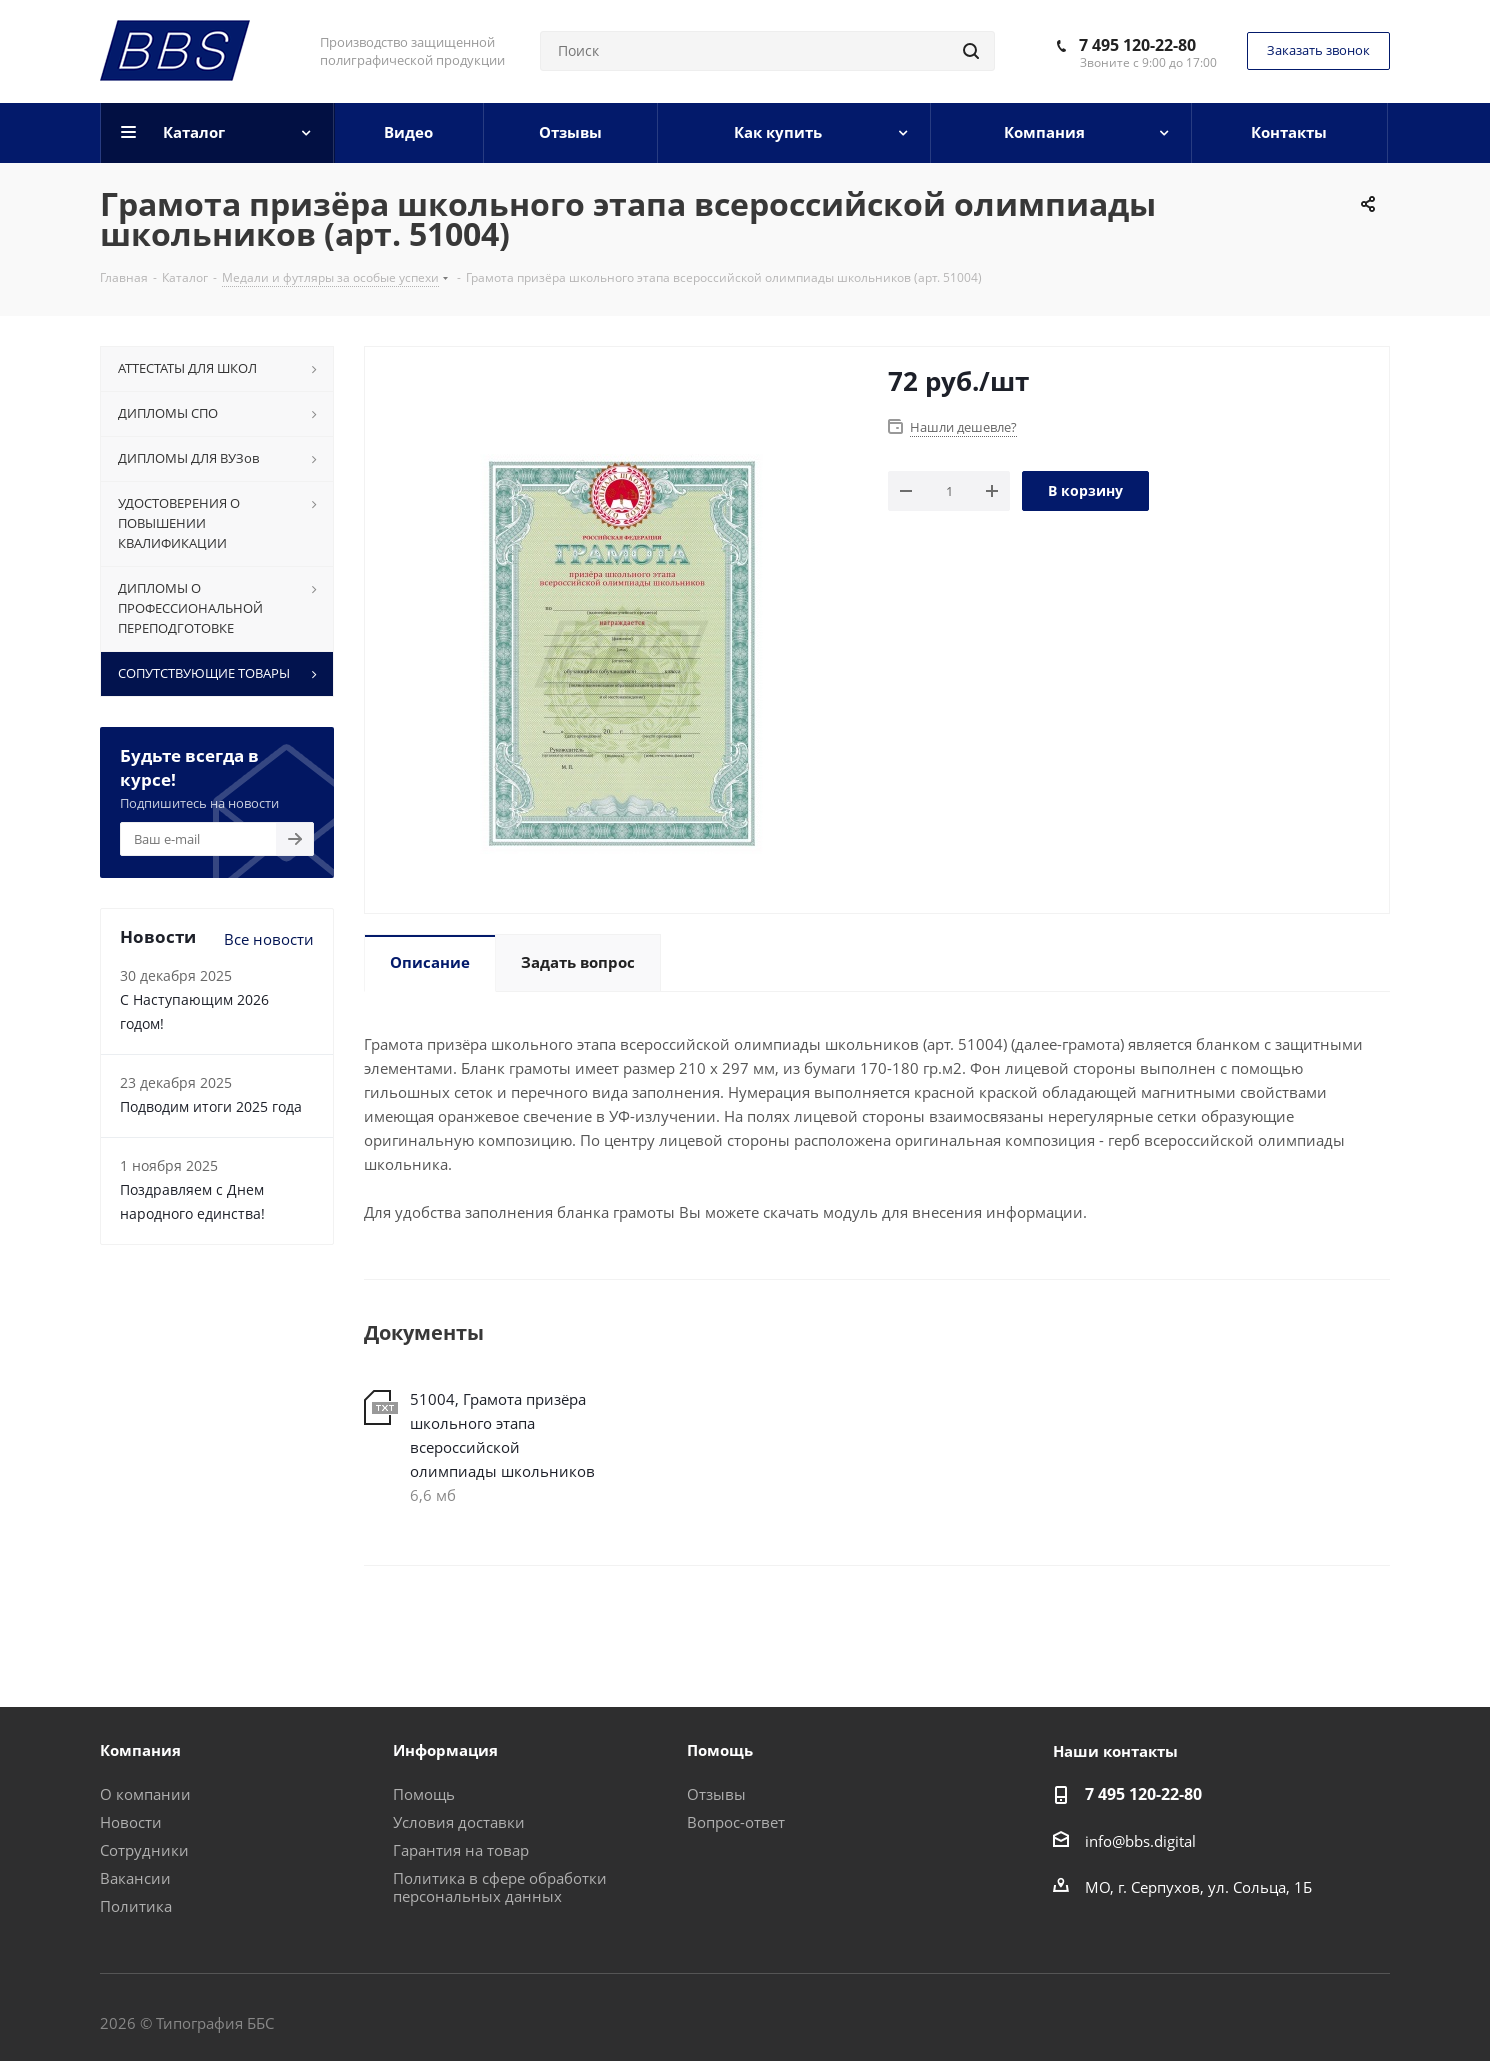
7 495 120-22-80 (1137, 45)
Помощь (424, 1794)
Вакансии (135, 1878)
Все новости (269, 939)
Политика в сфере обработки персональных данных (500, 1887)
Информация (445, 1750)
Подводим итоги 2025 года (211, 1106)
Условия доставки (459, 1822)
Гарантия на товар (461, 1850)
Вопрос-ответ (736, 1822)
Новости (131, 1822)
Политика (136, 1906)
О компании (145, 1794)
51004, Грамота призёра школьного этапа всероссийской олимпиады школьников (502, 1435)
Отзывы (716, 1794)
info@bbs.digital (1140, 1841)
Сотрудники (144, 1850)
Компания (140, 1750)
